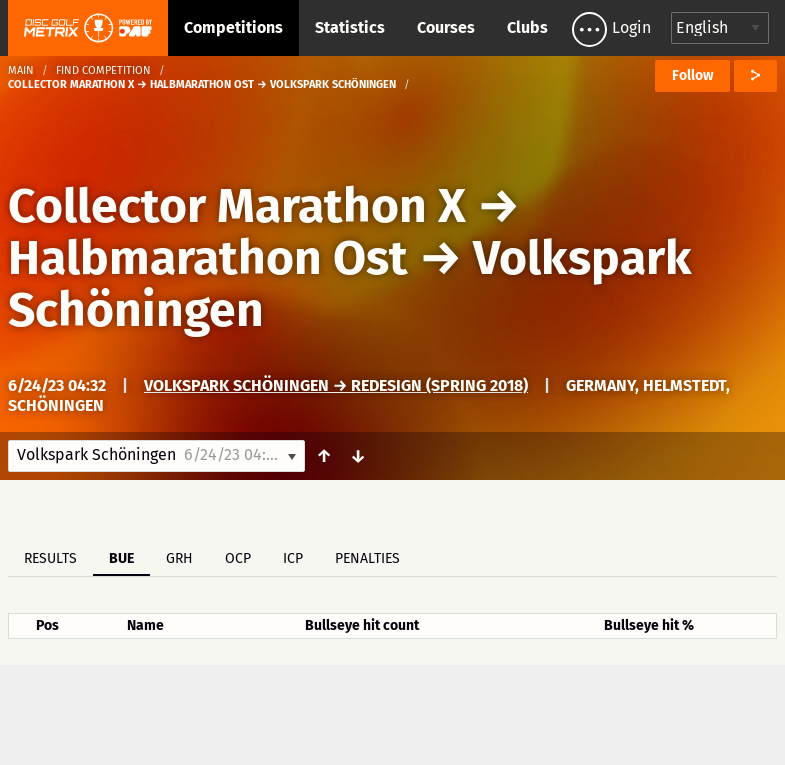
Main (21, 70)
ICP (293, 558)
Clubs (527, 27)
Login (631, 27)
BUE (121, 558)
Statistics (350, 27)
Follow (692, 75)
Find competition (103, 70)
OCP (238, 558)
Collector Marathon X (237, 206)
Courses (446, 27)
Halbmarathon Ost (208, 258)
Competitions (233, 27)
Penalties (367, 558)
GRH (179, 558)
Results (50, 558)
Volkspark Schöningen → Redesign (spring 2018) (336, 385)
